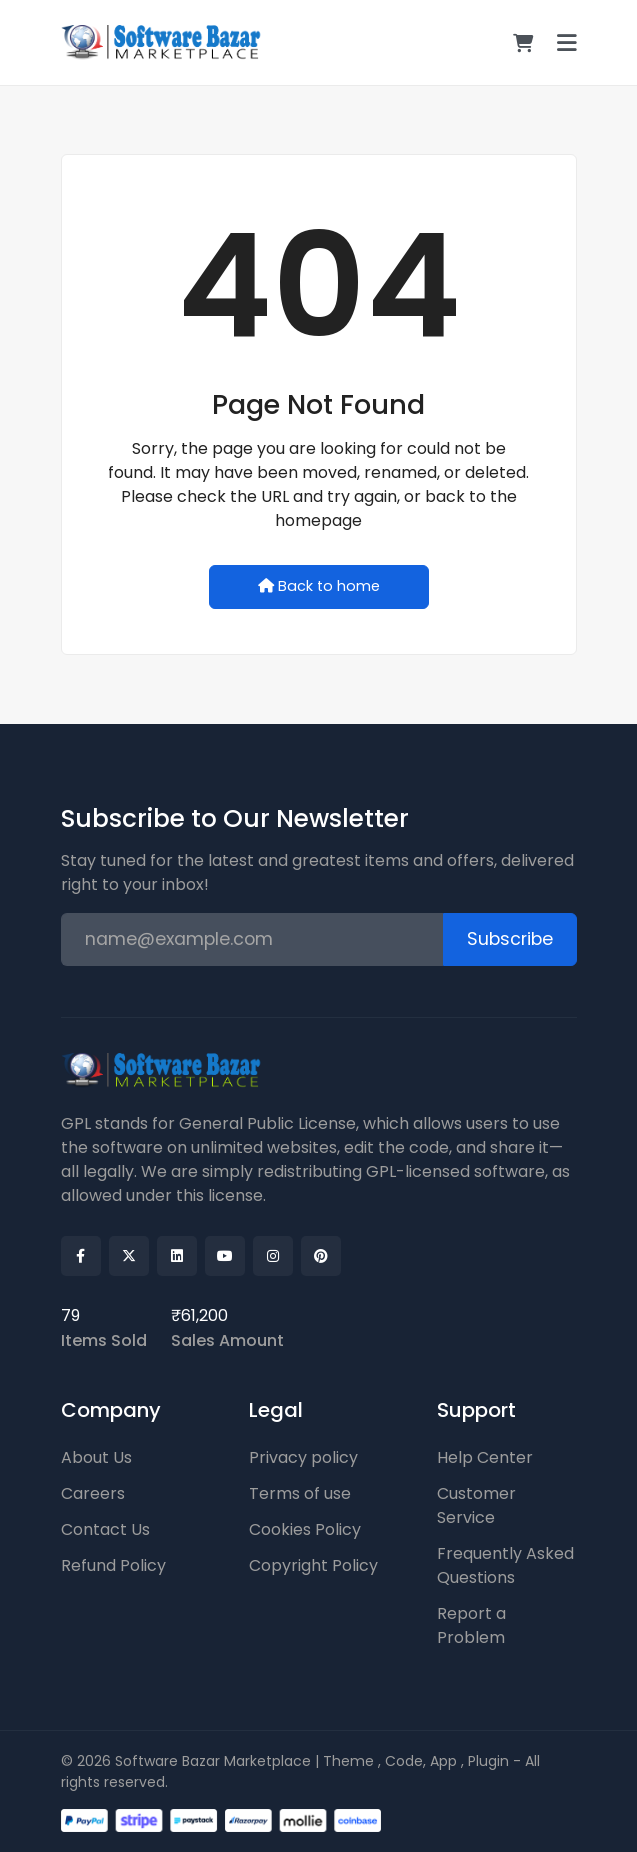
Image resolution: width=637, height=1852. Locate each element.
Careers (93, 1493)
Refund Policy (113, 1565)
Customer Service (476, 1505)
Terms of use (300, 1493)
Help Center (485, 1457)
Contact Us (105, 1529)
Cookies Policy (305, 1529)
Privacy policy (303, 1457)
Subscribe (510, 939)
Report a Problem (471, 1625)
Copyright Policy (313, 1565)
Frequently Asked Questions (505, 1565)
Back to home (319, 586)
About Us (96, 1457)
